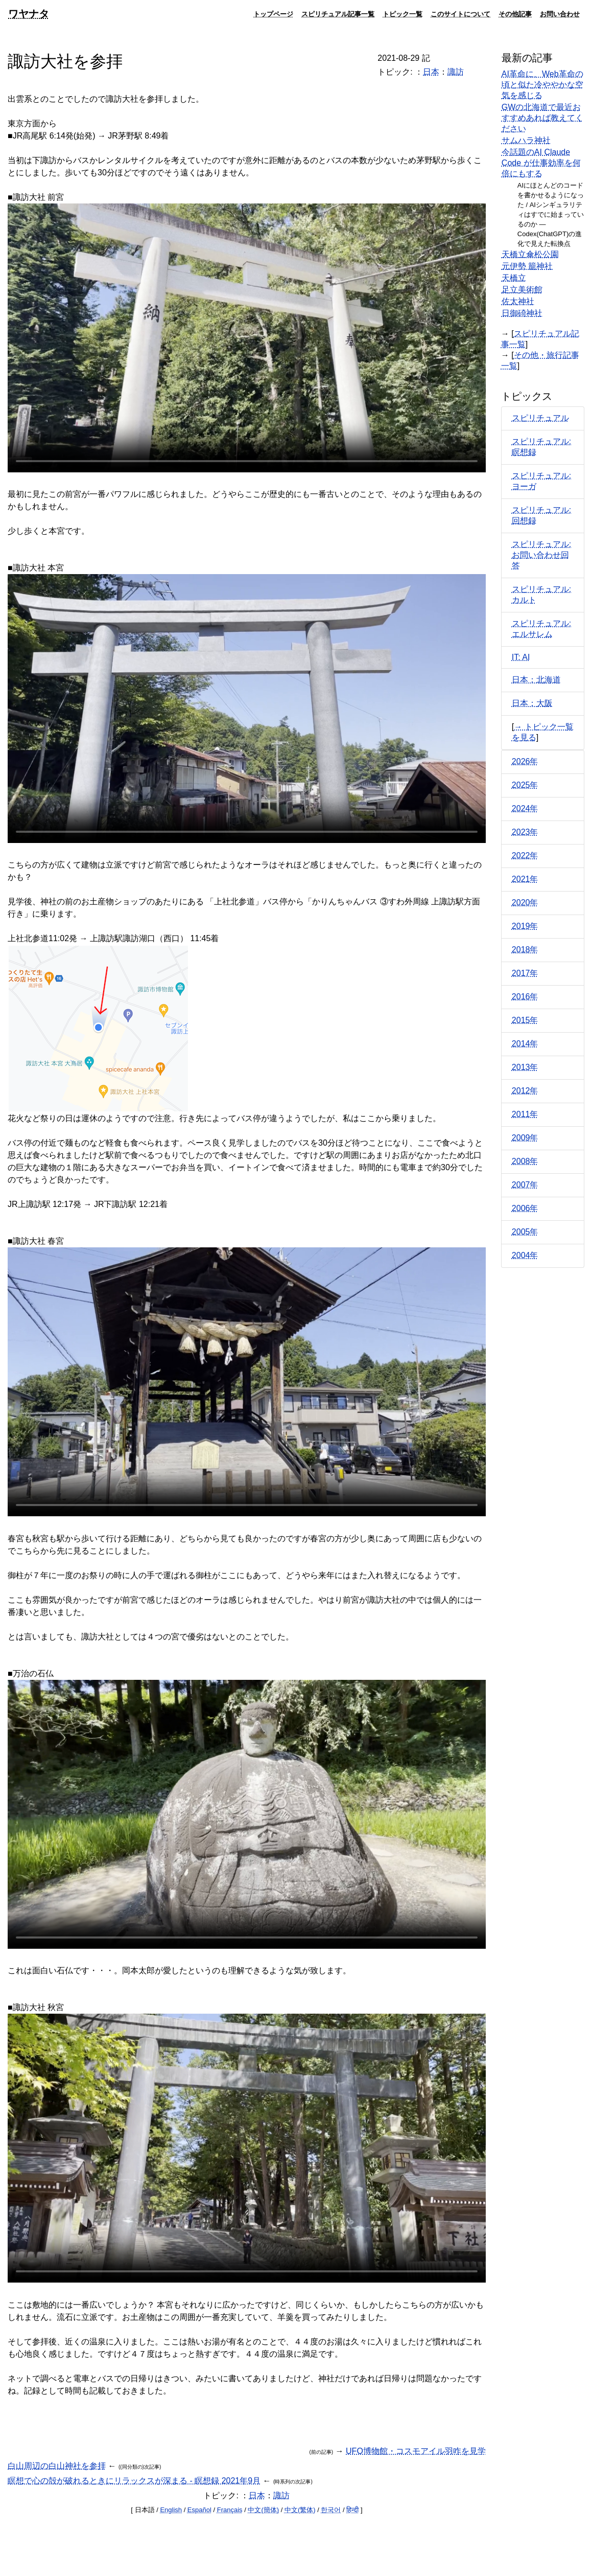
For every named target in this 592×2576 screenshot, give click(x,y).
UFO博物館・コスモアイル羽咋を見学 (416, 2451)
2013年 (525, 1067)
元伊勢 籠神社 (527, 266)
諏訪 (455, 71)
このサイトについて (460, 13)
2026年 (525, 761)
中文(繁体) (300, 2510)
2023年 (525, 832)
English (171, 2510)
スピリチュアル (540, 418)
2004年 (525, 1255)
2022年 (525, 855)
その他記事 (515, 13)
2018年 (525, 949)
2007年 (525, 1184)
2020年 (525, 902)
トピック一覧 (402, 13)
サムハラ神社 (526, 140)
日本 (431, 71)
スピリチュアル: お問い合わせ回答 (541, 555)
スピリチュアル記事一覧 (337, 13)
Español (199, 2510)
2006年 (525, 1208)
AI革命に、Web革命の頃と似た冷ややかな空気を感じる (542, 85)
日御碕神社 (522, 313)
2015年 (525, 1020)
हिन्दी (352, 2510)
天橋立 (514, 277)
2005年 (525, 1231)
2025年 (525, 785)
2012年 (525, 1090)
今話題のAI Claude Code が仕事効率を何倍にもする (541, 163)
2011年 (525, 1114)
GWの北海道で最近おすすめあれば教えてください (542, 118)
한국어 (331, 2510)
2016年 (525, 996)
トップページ (273, 13)
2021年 (525, 879)
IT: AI (521, 657)
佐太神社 (518, 301)
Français (230, 2510)
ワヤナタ (28, 13)
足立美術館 (522, 289)
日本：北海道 (536, 679)
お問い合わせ (560, 13)
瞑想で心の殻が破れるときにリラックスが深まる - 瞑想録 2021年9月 (134, 2480)
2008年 (525, 1161)
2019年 (525, 926)
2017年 (525, 973)
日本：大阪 (532, 703)
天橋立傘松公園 (530, 254)
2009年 (525, 1137)
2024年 (525, 808)
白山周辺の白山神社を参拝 (57, 2465)
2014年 (525, 1043)
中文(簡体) (263, 2510)
